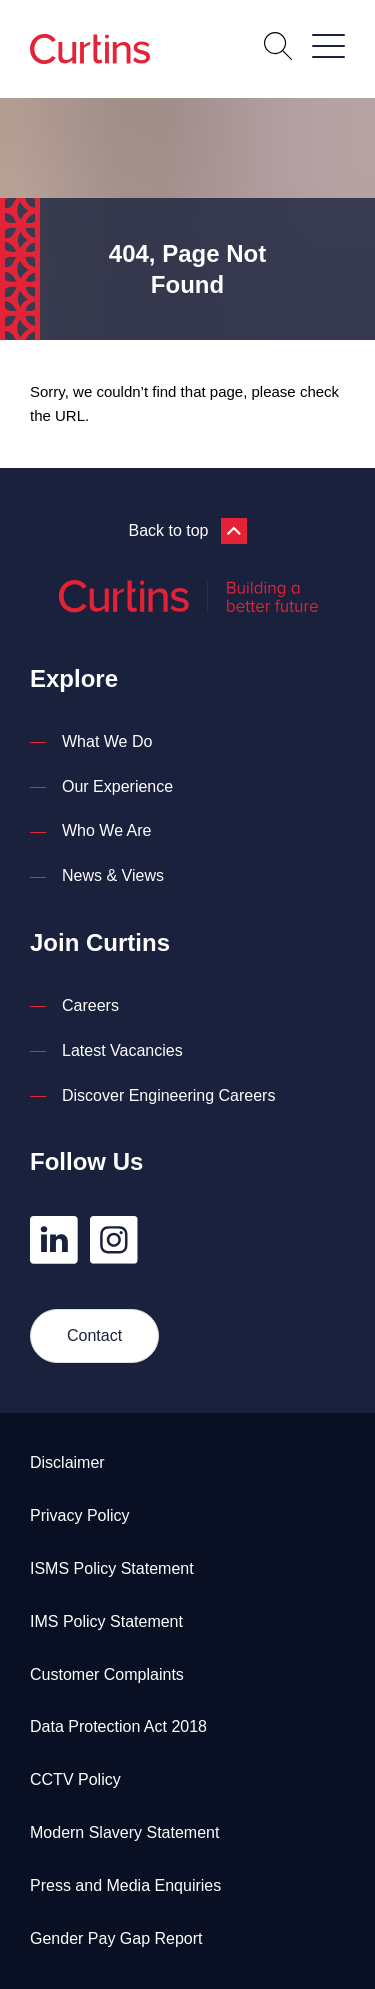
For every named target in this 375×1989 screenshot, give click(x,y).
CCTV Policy (75, 1779)
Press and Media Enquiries (125, 1885)
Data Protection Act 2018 (118, 1726)
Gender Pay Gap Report (116, 1938)
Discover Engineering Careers (168, 1095)
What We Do (107, 741)
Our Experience (117, 786)
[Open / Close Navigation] (328, 46)
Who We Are (107, 830)
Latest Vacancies (122, 1050)
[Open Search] (278, 49)
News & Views (113, 875)
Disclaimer (67, 1462)
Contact (94, 1335)
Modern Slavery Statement (124, 1832)
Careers (90, 1005)
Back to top (187, 531)
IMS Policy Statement (106, 1621)
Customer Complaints (107, 1674)
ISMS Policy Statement (112, 1568)
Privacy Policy (80, 1515)
